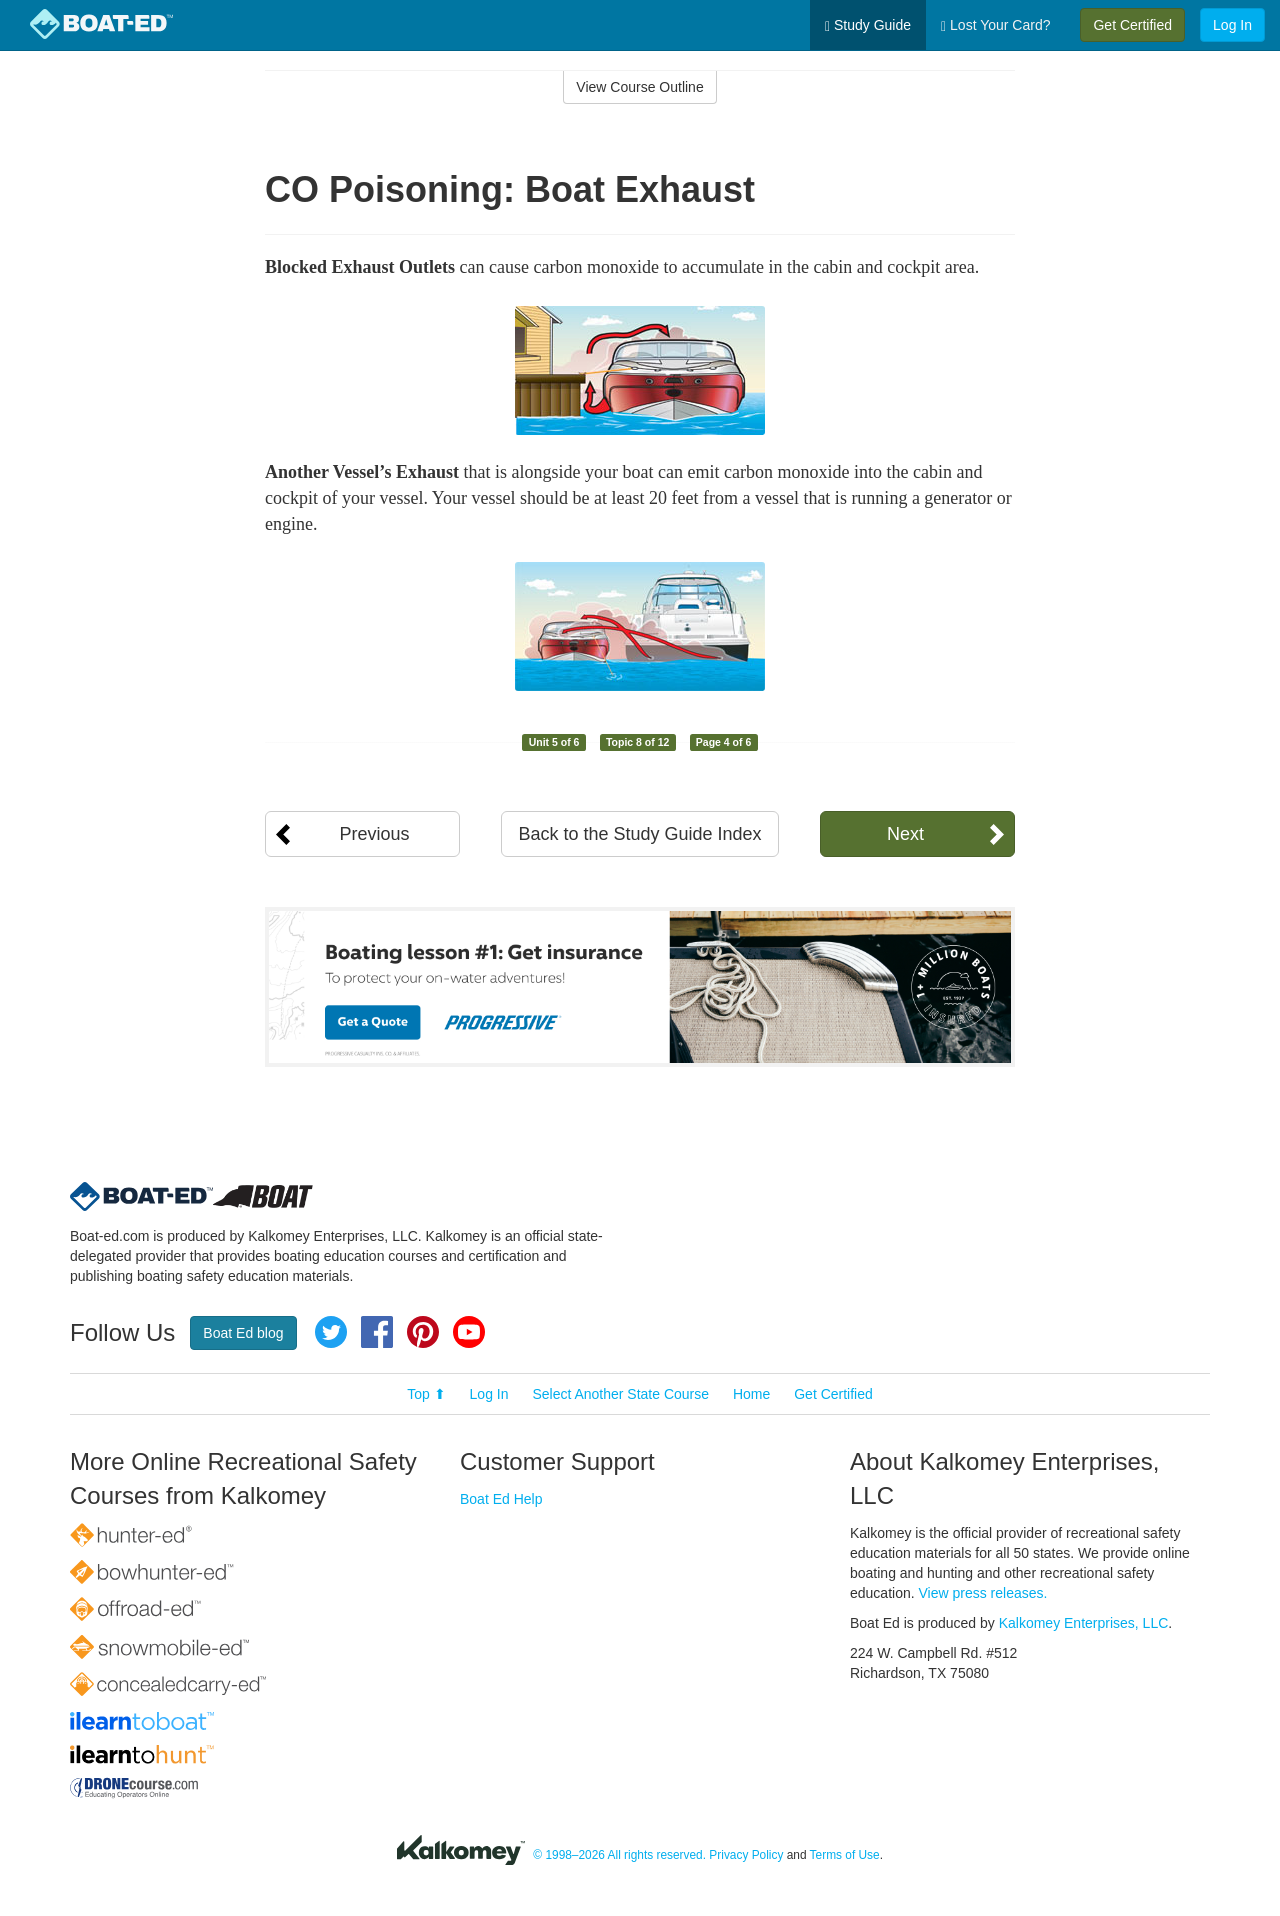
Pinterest (423, 1332)
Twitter (331, 1332)
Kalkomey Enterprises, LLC (1084, 1623)
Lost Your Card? (995, 25)
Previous (374, 834)
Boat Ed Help (501, 1499)
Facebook (377, 1332)
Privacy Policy (746, 1855)
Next (905, 834)
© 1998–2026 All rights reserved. (619, 1855)
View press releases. (983, 1593)
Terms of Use (845, 1855)
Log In (1232, 25)
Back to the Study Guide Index (639, 834)
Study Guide (868, 25)
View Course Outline (639, 87)
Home (751, 1394)
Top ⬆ (426, 1394)
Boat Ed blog (243, 1333)
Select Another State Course (620, 1394)
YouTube (469, 1332)
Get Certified (1132, 25)
